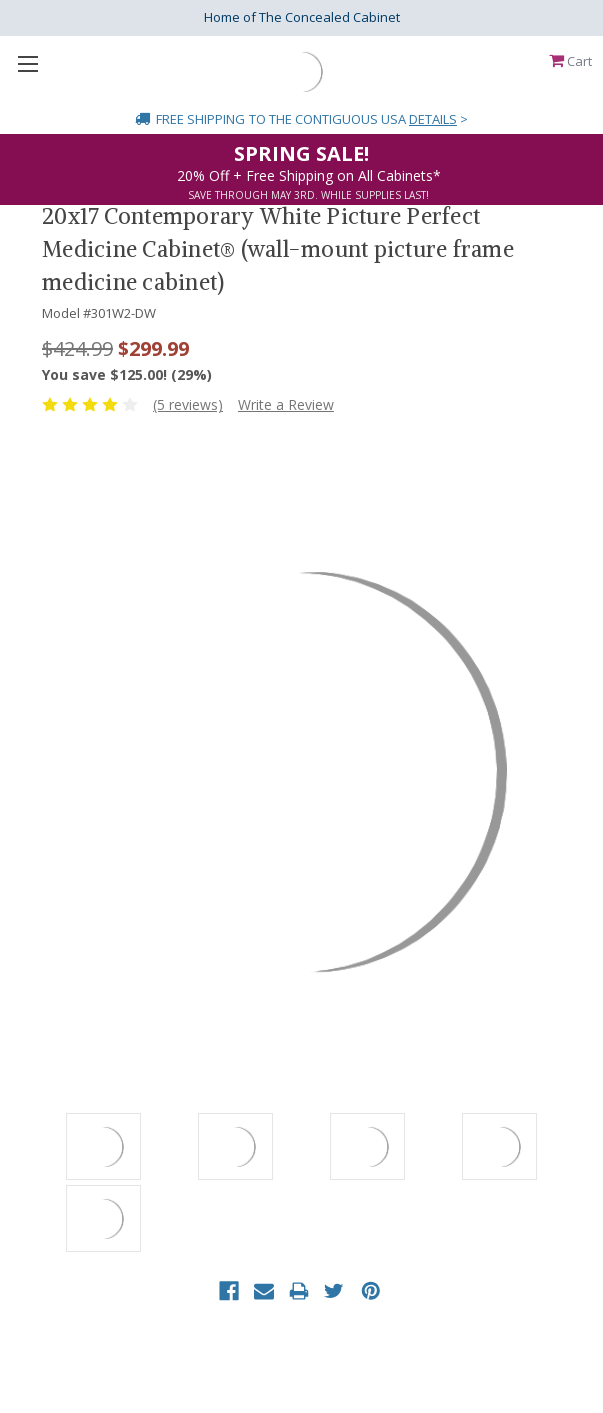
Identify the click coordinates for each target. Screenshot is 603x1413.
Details (433, 119)
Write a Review (286, 404)
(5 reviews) (188, 404)
